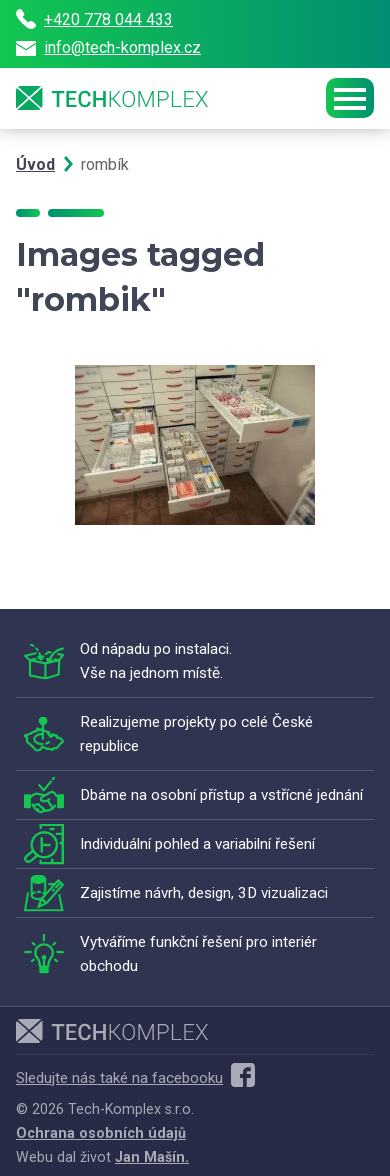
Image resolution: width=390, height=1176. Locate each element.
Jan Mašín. (152, 1157)
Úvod (35, 164)
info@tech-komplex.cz (108, 47)
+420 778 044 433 (94, 19)
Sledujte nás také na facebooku (135, 1078)
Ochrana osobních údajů (101, 1133)
